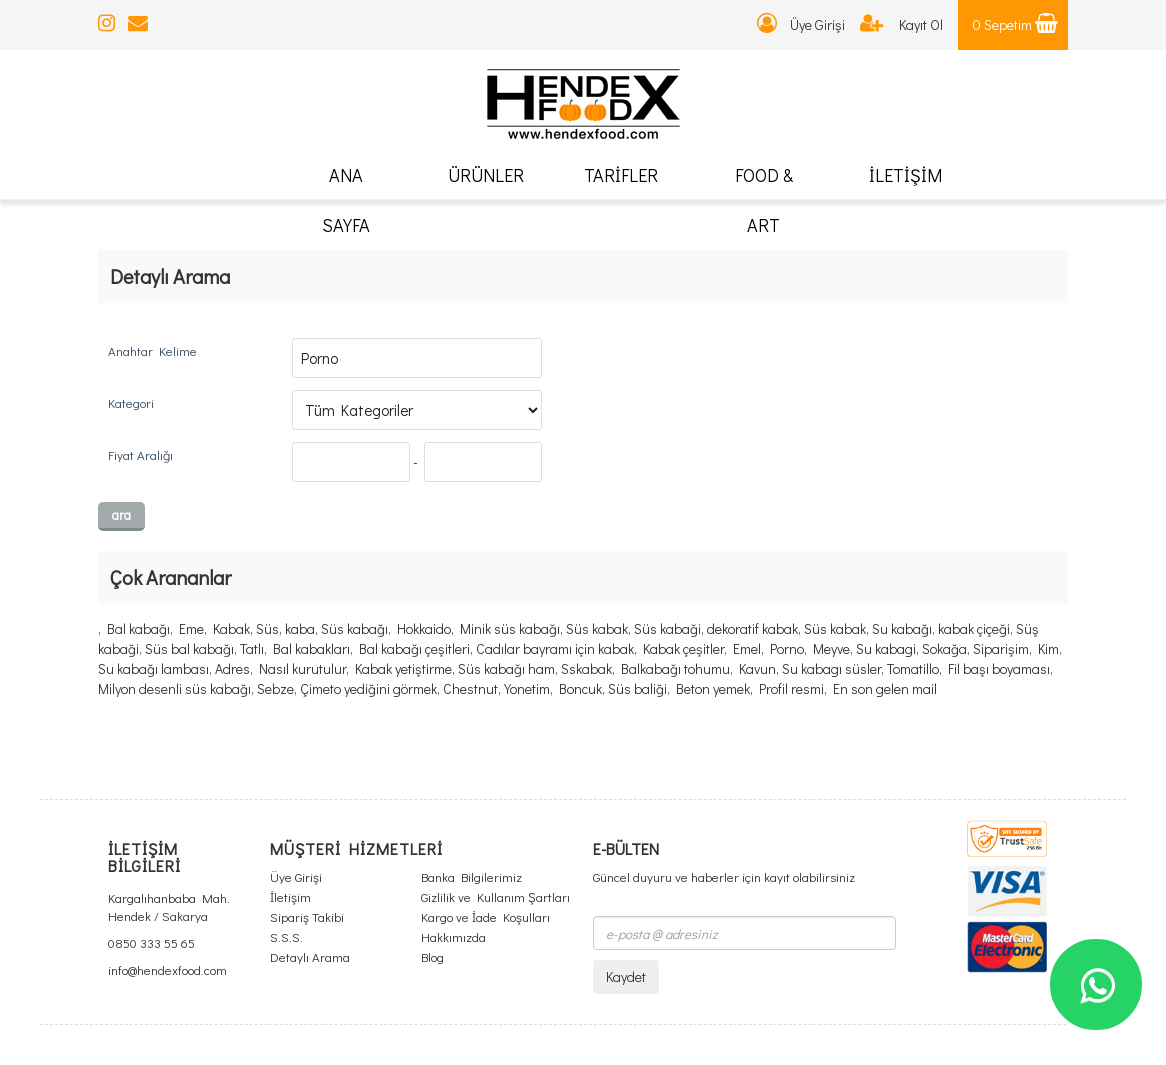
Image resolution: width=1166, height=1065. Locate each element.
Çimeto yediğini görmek (368, 688)
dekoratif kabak (752, 628)
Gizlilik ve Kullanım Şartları (495, 896)
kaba (300, 628)
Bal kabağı (138, 628)
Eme (191, 628)
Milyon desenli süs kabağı (174, 688)
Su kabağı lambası (153, 668)
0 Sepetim (1015, 24)
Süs (267, 628)
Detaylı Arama (310, 956)
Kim (1048, 648)
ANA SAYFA (346, 200)
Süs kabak (597, 628)
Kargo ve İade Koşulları (485, 916)
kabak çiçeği (974, 628)
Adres (232, 668)
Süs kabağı (354, 628)
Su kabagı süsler (831, 668)
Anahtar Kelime (152, 350)
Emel (747, 648)
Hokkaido (424, 628)
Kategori (131, 402)
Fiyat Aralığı (140, 454)
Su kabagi (886, 648)
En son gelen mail (885, 688)
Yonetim (527, 688)
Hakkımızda (453, 936)
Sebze (275, 688)
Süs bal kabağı (189, 648)
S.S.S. (286, 936)
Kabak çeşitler (683, 648)
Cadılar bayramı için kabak (555, 648)
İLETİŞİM (905, 175)
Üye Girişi (801, 24)
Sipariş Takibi (307, 916)
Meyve (831, 648)
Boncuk (580, 688)
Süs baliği (637, 688)
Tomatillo (913, 668)
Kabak (231, 628)
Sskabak (586, 668)
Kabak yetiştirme (403, 668)
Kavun (757, 668)
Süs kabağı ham (506, 668)
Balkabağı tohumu (675, 668)
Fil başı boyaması (999, 668)
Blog (432, 956)
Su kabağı (902, 628)
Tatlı (252, 648)
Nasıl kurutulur (302, 668)
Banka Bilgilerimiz (471, 876)
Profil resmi (791, 688)
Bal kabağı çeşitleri (414, 648)
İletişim (290, 896)
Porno (787, 648)
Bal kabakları (311, 648)
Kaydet (626, 976)
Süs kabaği (667, 628)
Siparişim (1001, 648)
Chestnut (470, 688)
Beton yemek (713, 688)
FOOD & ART (764, 200)
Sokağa (944, 648)
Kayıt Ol (901, 24)
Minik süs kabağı (510, 628)
